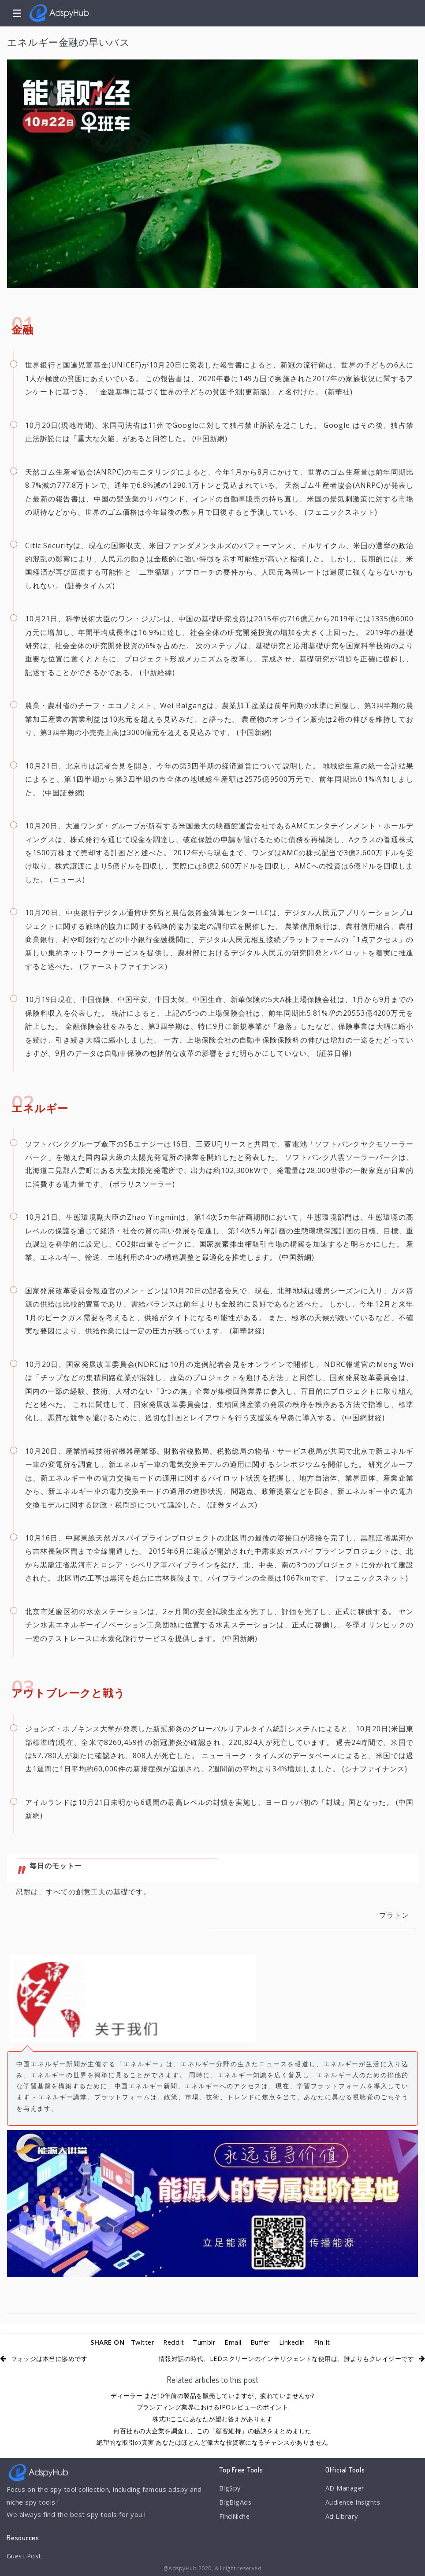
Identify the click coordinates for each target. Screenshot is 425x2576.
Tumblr (204, 2342)
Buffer (260, 2342)
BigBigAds (235, 2502)
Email (233, 2342)
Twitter (141, 2342)
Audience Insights (354, 2502)
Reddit (173, 2342)
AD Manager (345, 2488)
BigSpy (230, 2488)
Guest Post (25, 2556)
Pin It (323, 2342)
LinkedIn (292, 2342)
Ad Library (341, 2517)
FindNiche (234, 2517)
